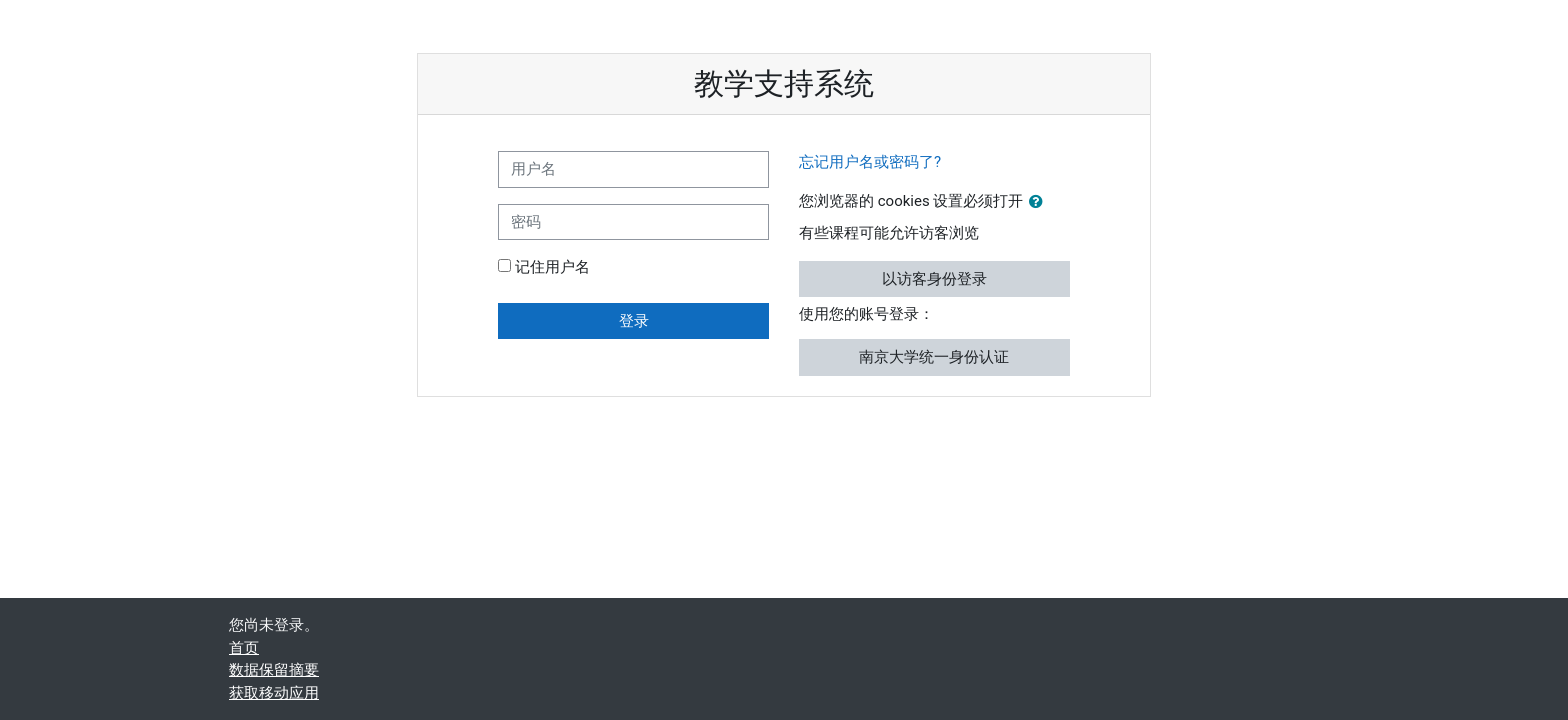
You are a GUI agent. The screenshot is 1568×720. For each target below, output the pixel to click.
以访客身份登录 (934, 279)
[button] (1040, 202)
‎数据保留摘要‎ (274, 670)
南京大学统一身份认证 (934, 357)
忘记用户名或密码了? (870, 162)
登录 (634, 321)
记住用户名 (552, 267)
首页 (244, 648)
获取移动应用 (274, 693)
